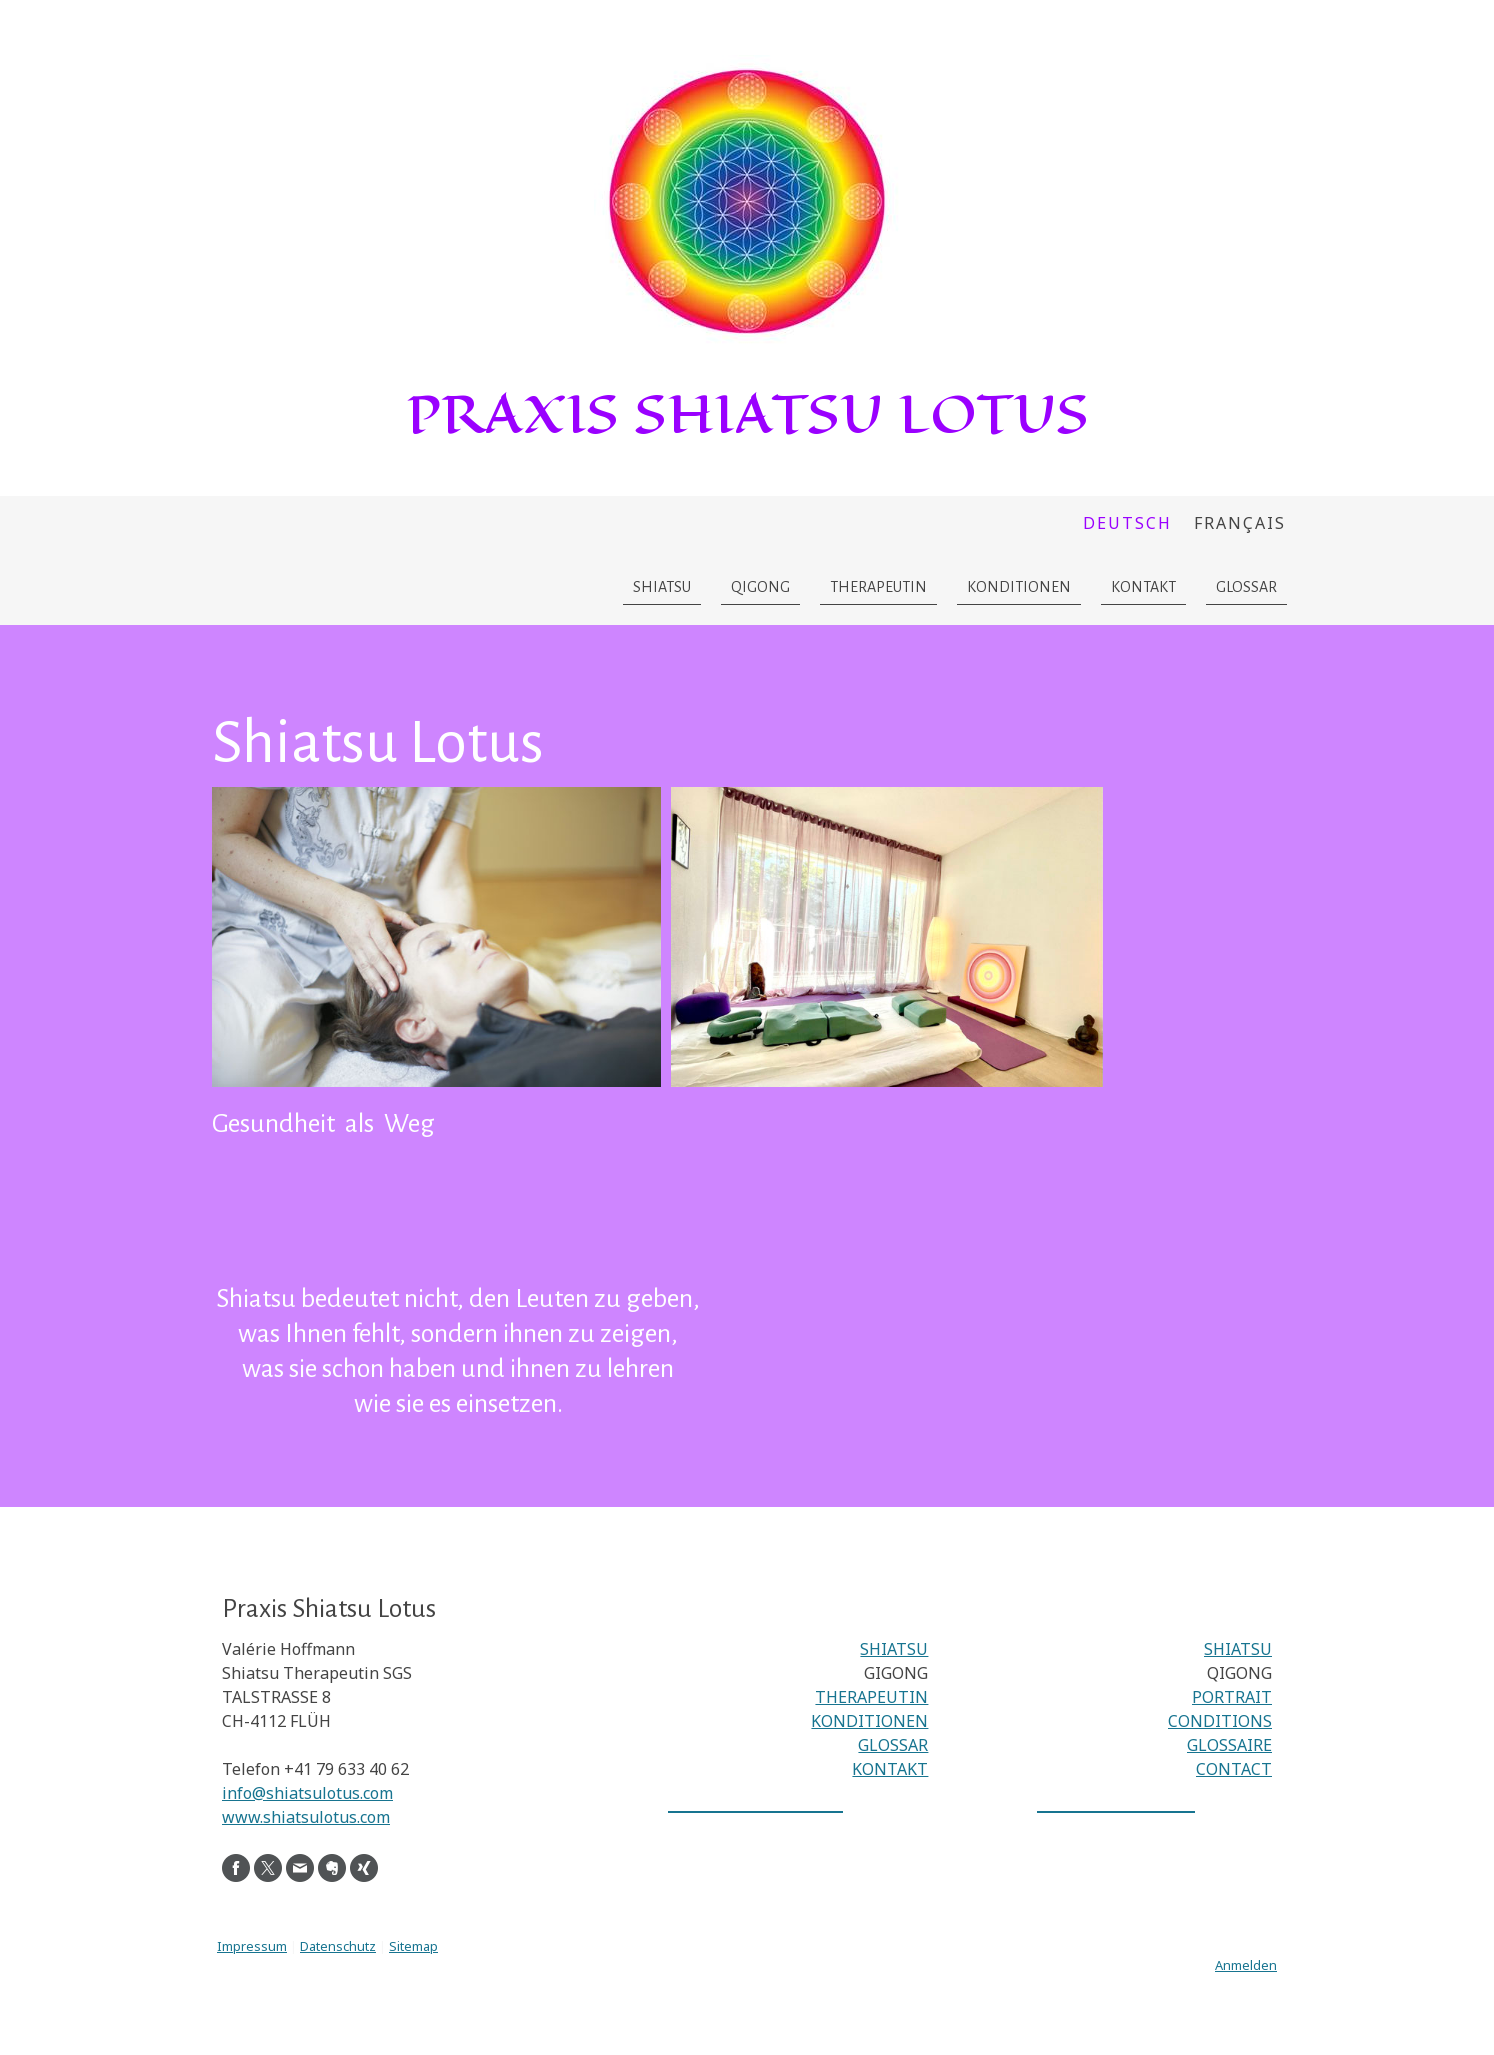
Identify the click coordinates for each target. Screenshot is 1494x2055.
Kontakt (1143, 587)
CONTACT (1234, 1769)
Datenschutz (338, 1946)
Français (1240, 523)
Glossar (1246, 587)
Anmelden (1246, 1965)
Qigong (760, 587)
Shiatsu (662, 587)
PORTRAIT (1232, 1697)
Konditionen (1019, 587)
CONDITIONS (1220, 1721)
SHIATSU (894, 1649)
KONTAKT (890, 1769)
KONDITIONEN (869, 1721)
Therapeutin (878, 587)
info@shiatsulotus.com (307, 1793)
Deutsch (1127, 523)
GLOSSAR (893, 1745)
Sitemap (413, 1946)
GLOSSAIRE (1229, 1745)
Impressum (252, 1946)
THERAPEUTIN (871, 1697)
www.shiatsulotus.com (306, 1817)
